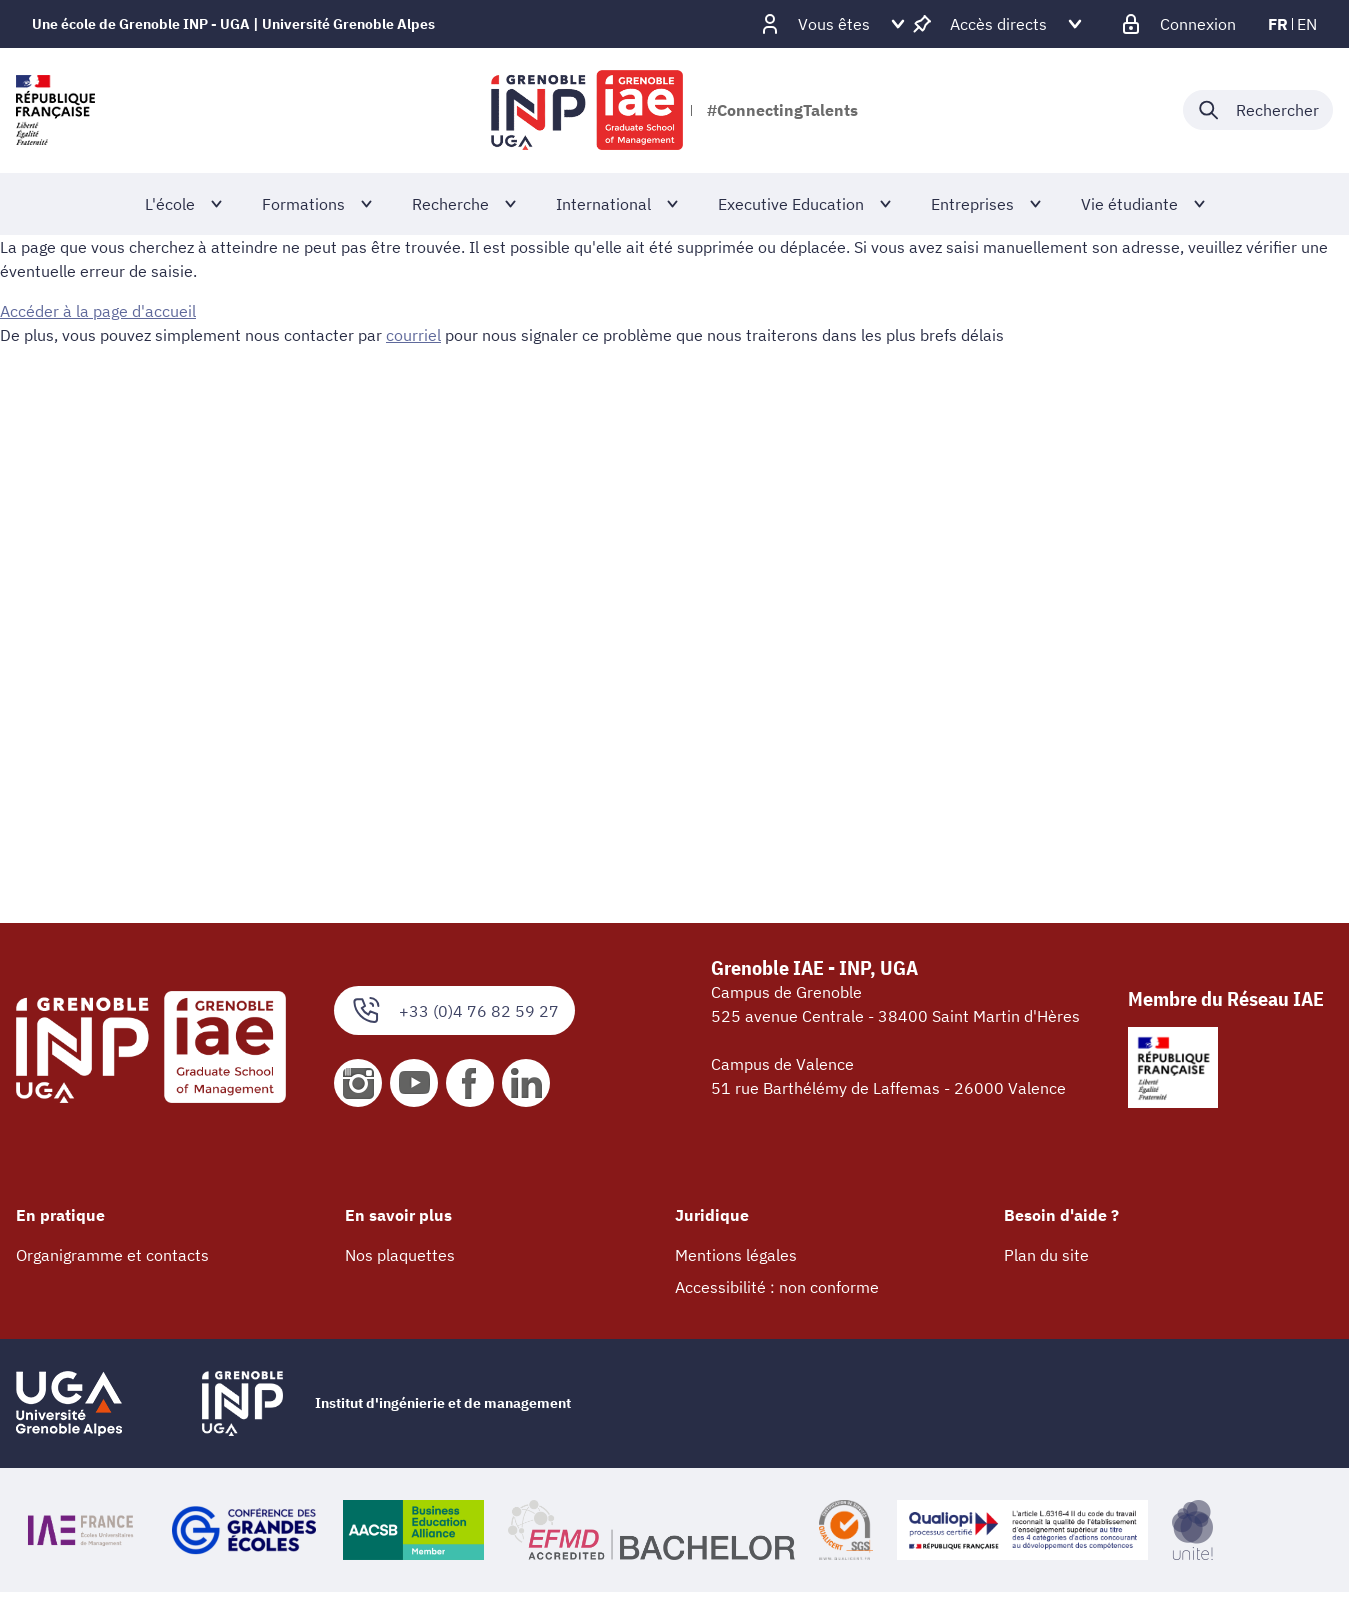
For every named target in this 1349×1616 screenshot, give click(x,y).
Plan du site (1046, 1255)
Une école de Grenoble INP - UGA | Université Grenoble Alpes (233, 24)
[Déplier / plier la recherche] (1258, 110)
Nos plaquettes (400, 1255)
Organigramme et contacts (112, 1255)
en (1307, 24)
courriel (413, 335)
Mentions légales (736, 1255)
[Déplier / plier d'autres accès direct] (998, 24)
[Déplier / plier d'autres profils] (834, 24)
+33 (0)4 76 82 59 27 (454, 1010)
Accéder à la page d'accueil (98, 311)
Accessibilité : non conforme (777, 1287)
